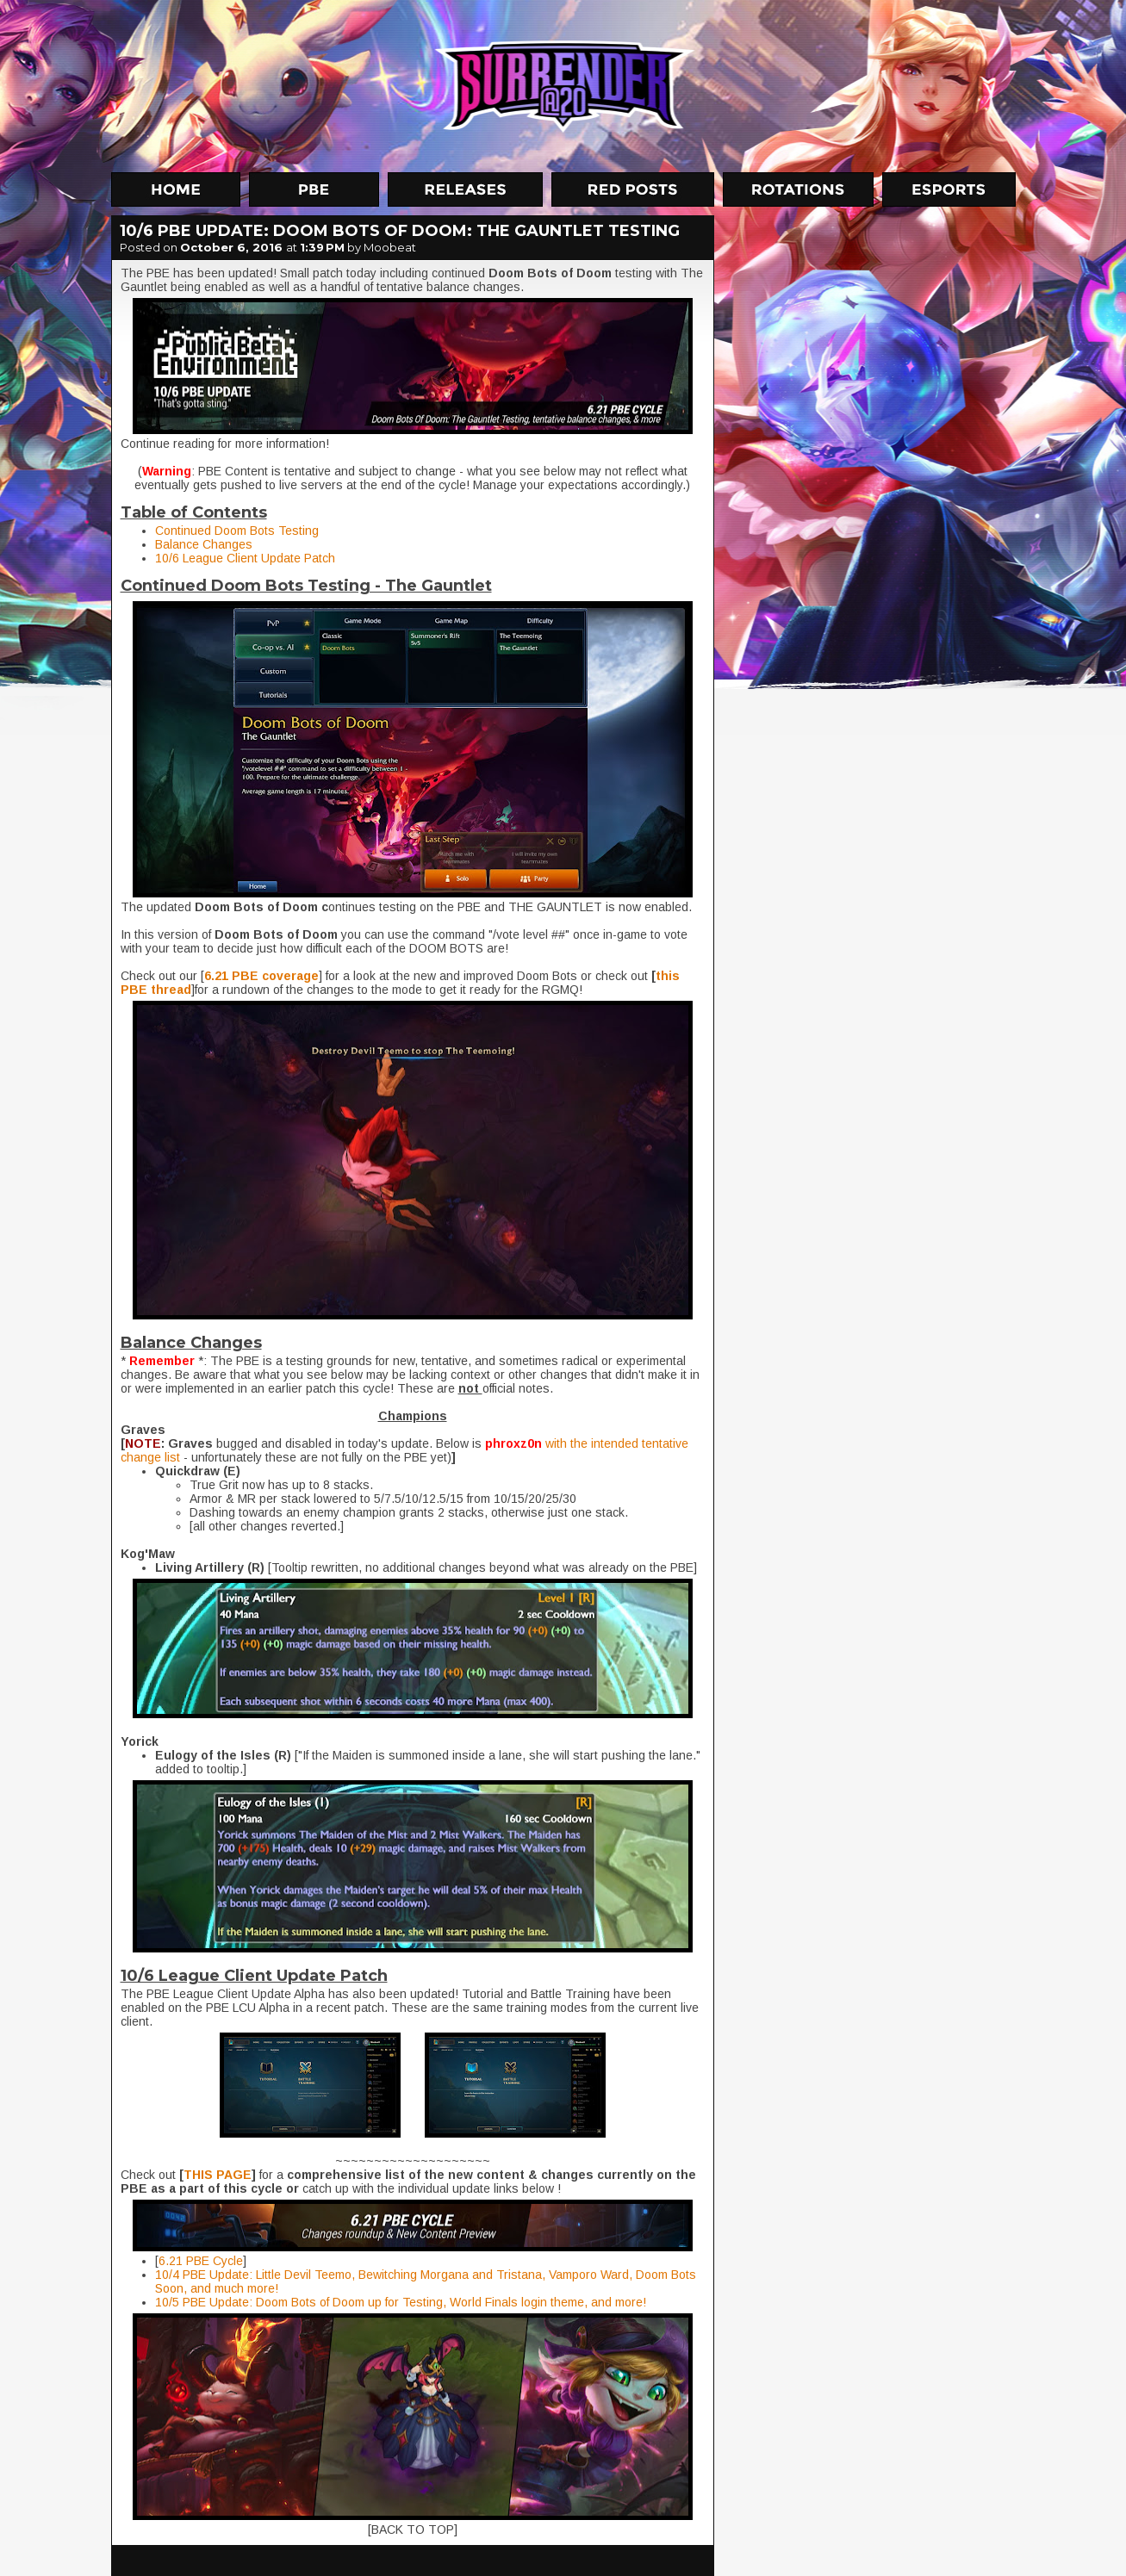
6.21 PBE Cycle (201, 2261)
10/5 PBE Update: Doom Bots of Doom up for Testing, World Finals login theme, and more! (400, 2302)
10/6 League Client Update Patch (245, 558)
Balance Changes (203, 544)
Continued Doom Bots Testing (237, 530)
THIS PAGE (218, 2175)
